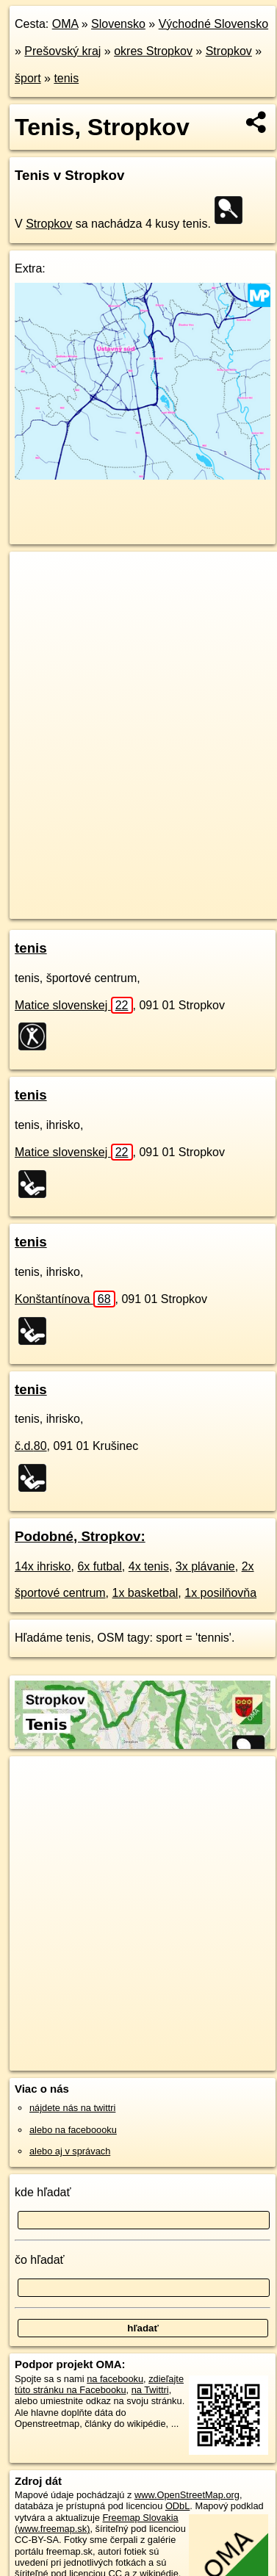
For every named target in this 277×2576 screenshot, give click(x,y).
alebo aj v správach (69, 2151)
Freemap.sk (193, 895)
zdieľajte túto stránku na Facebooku (99, 2384)
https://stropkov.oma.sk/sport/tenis (79, 907)
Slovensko (118, 24)
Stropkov (229, 51)
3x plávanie (205, 1566)
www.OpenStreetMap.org (187, 2494)
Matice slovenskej (74, 1005)
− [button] (35, 599)
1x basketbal (145, 1593)
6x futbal (99, 1566)
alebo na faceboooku (73, 2129)
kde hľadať (43, 2192)
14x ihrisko (43, 1566)
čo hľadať (40, 2260)
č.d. (31, 1446)
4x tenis (149, 1566)
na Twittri (150, 2389)
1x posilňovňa (220, 1593)
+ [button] (35, 577)
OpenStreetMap (117, 895)
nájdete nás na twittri (72, 2107)
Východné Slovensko (213, 24)
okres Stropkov (153, 51)
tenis (66, 78)
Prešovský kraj (62, 51)
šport (28, 78)
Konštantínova (65, 1299)
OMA (65, 24)
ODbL (177, 2505)
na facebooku (115, 2378)
